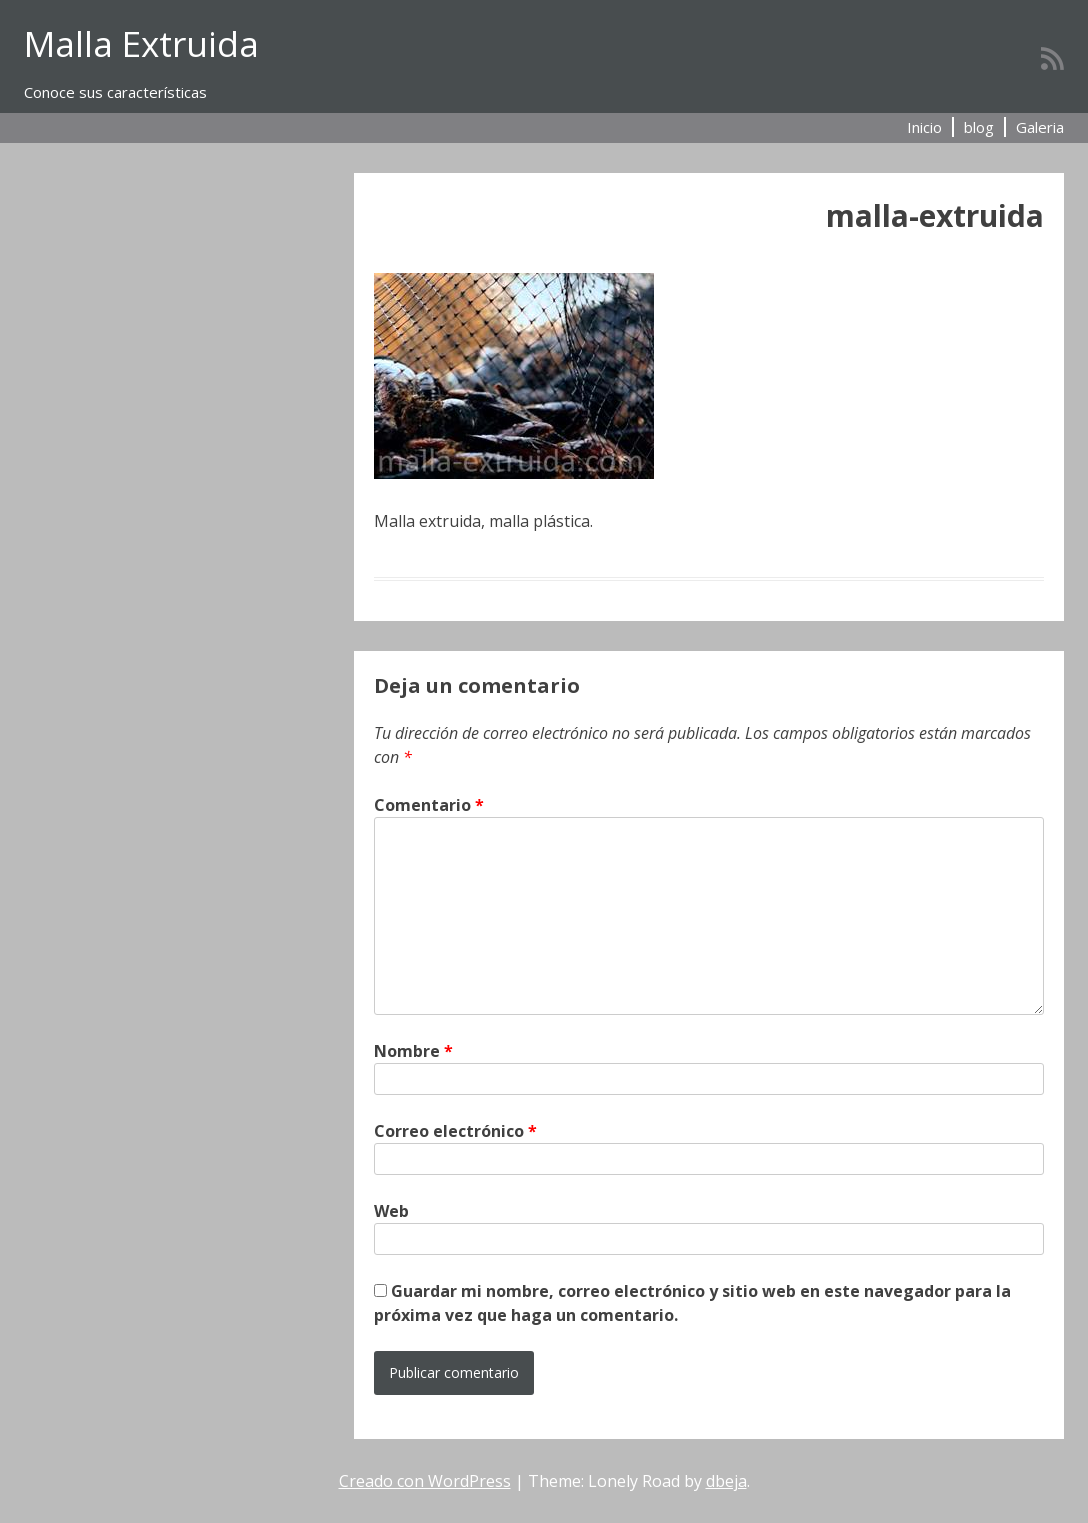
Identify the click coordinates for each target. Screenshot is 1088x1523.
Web (391, 1211)
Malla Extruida (141, 43)
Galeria (1040, 127)
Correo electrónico (455, 1131)
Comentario (429, 805)
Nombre (413, 1051)
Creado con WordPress (425, 1481)
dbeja (726, 1481)
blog (979, 127)
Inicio (924, 127)
